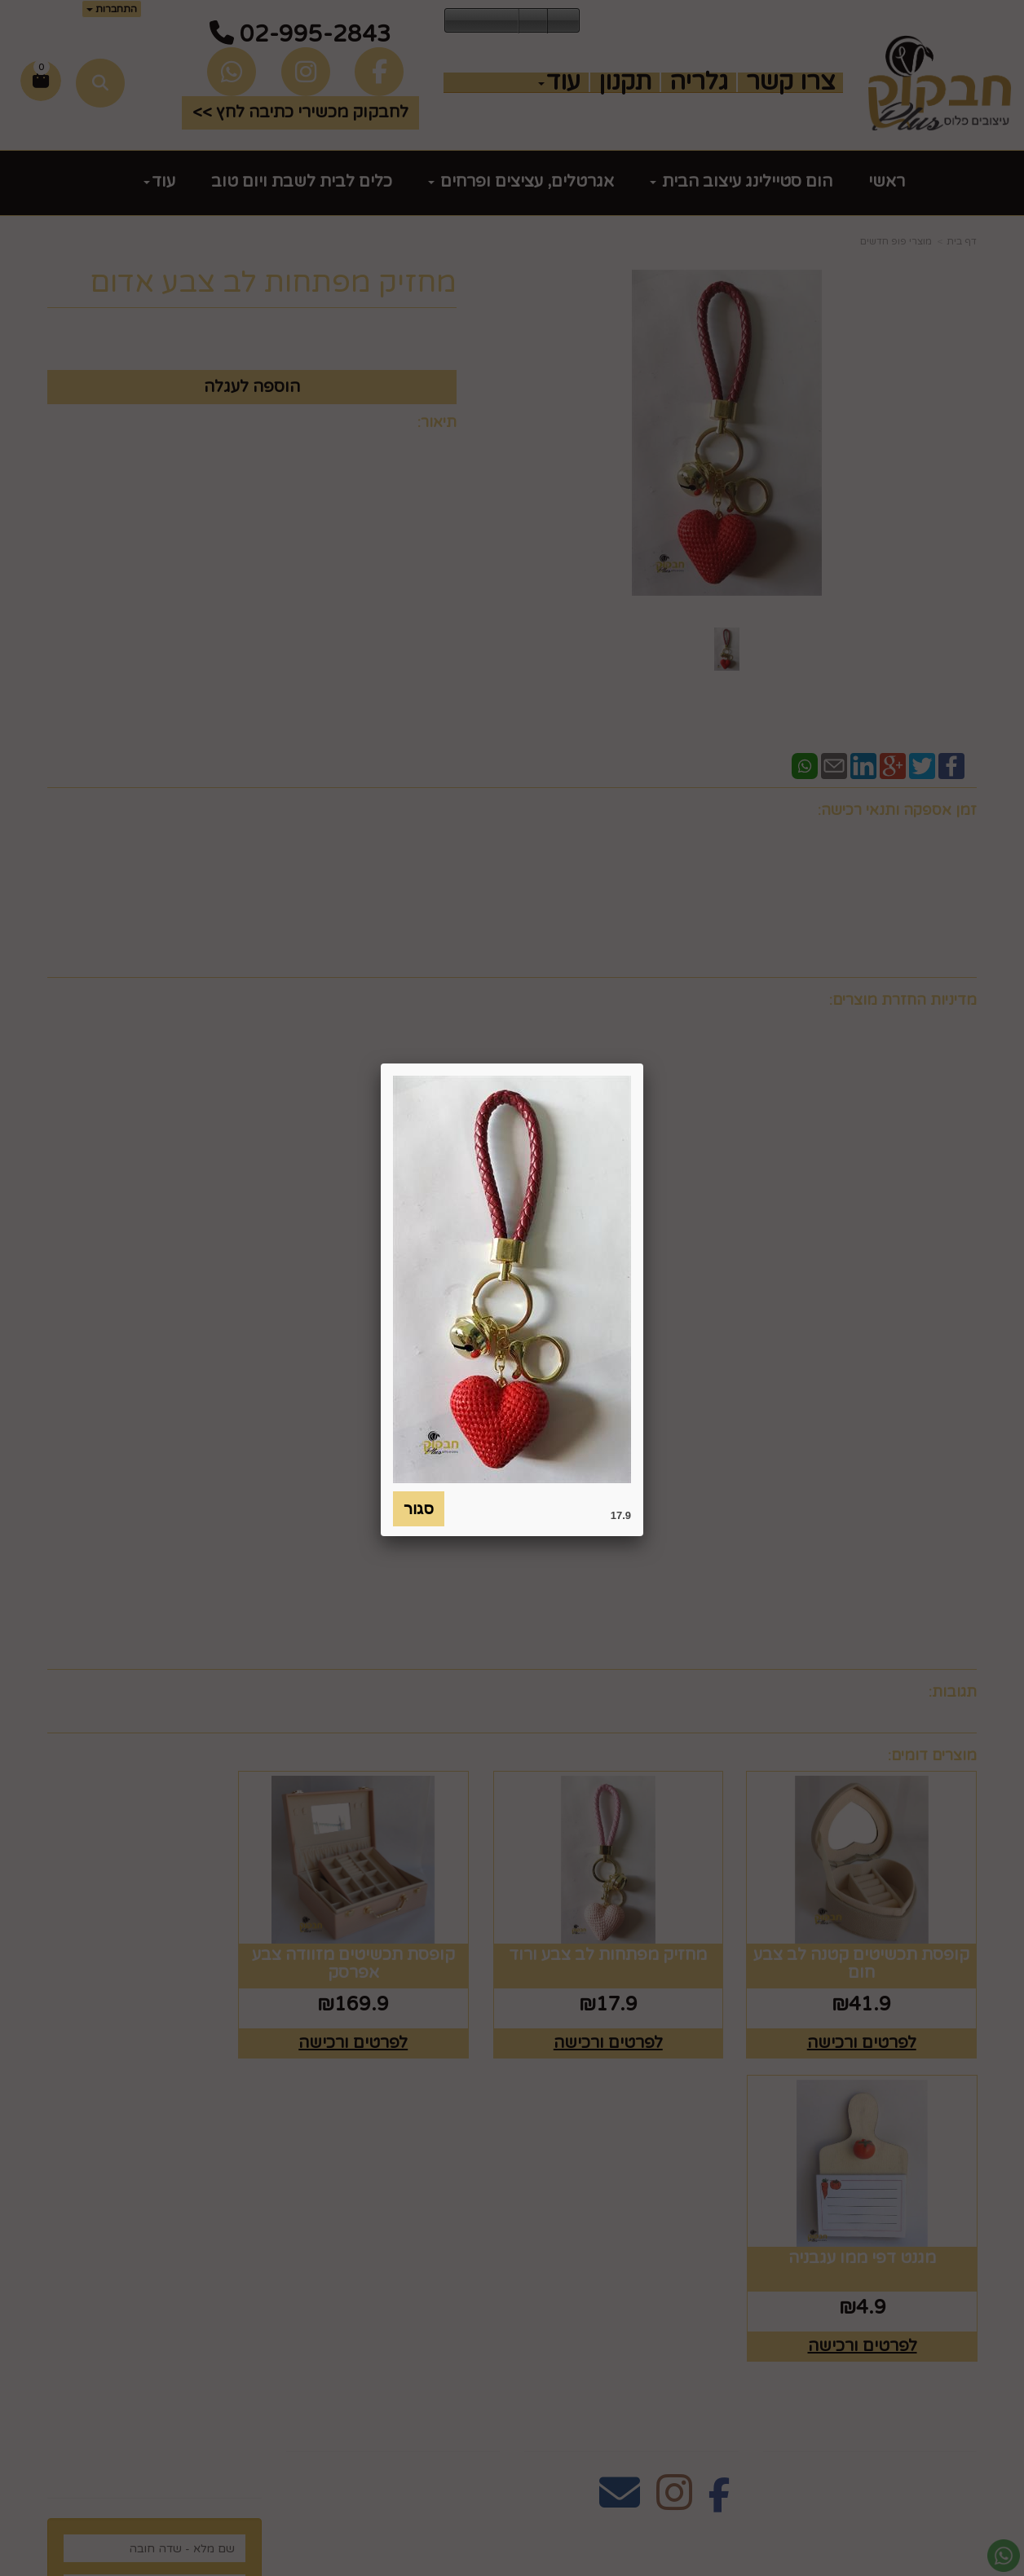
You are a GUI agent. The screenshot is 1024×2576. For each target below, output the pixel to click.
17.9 (621, 1515)
